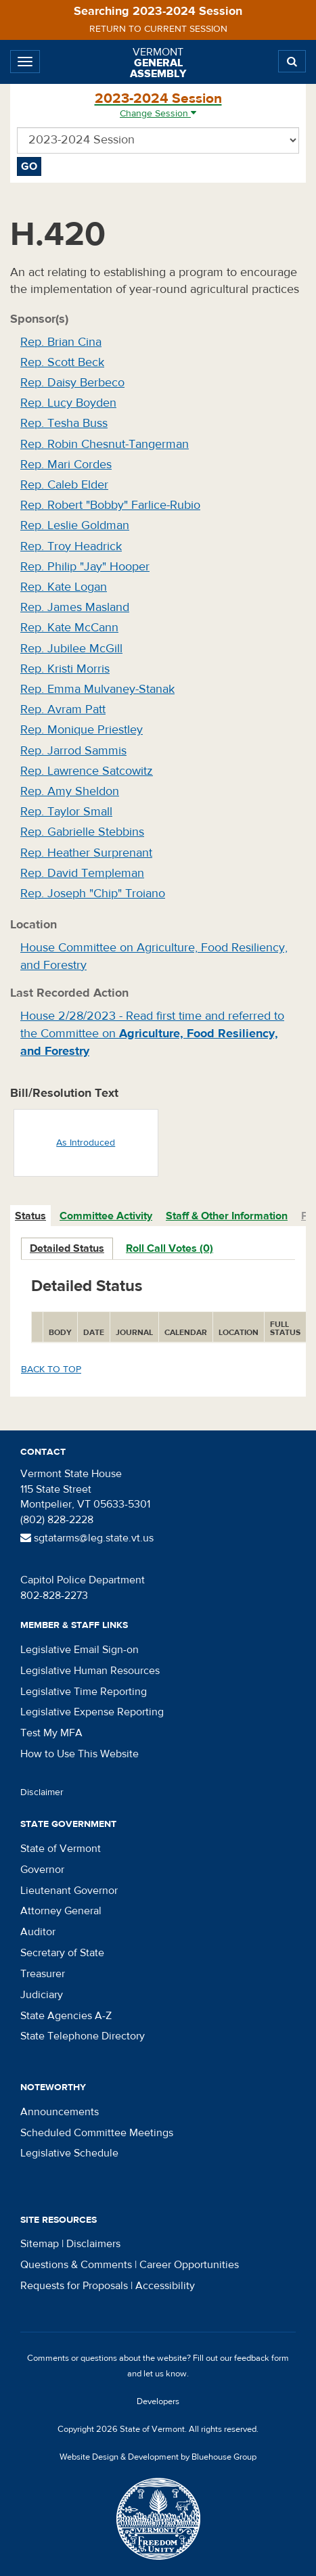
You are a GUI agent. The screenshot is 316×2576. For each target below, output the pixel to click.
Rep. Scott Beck (62, 362)
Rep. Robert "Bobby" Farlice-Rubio (110, 505)
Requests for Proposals (74, 2285)
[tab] (31, 1216)
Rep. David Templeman (82, 873)
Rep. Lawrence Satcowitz (86, 771)
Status (30, 1216)
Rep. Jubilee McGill (71, 648)
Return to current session (158, 29)
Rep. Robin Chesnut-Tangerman (104, 444)
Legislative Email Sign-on (79, 1649)
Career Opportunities (189, 2265)
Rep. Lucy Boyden (68, 403)
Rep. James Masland (74, 607)
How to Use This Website (79, 1754)
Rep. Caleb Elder (64, 485)
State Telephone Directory (82, 2036)
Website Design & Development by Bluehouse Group (158, 2456)
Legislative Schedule (69, 2153)
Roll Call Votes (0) (169, 1248)
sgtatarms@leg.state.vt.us (87, 1538)
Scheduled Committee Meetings (96, 2133)
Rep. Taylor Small (66, 811)
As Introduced (85, 1143)
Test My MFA (51, 1733)
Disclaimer (42, 1792)
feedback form (261, 2358)
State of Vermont (60, 1848)
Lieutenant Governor (69, 1890)
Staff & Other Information (227, 1216)
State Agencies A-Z (66, 2016)
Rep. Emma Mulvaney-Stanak (97, 689)
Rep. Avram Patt (63, 709)
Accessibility (165, 2285)
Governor (42, 1869)
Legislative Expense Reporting (92, 1712)
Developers (158, 2401)
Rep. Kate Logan (63, 587)
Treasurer (42, 1974)
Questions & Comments (76, 2265)
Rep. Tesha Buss (64, 423)
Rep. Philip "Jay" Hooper (85, 566)
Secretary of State (62, 1953)
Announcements (59, 2112)
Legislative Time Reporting (83, 1691)
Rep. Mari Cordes (66, 464)
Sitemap (39, 2244)
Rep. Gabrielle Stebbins (82, 832)
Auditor (37, 1932)
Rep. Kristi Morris (65, 669)
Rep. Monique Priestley (81, 730)
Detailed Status (67, 1248)
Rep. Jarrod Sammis (73, 751)
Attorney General (60, 1911)
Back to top (51, 1369)
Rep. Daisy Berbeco (72, 382)
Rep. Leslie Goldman (74, 525)
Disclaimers (93, 2244)
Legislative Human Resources (90, 1670)
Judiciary (41, 1995)
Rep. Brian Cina (60, 342)
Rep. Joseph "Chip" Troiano (92, 893)
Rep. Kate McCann (69, 627)
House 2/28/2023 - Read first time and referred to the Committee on (152, 1033)
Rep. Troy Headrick (71, 546)
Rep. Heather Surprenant (86, 853)
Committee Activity (106, 1216)
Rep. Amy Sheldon (69, 791)
